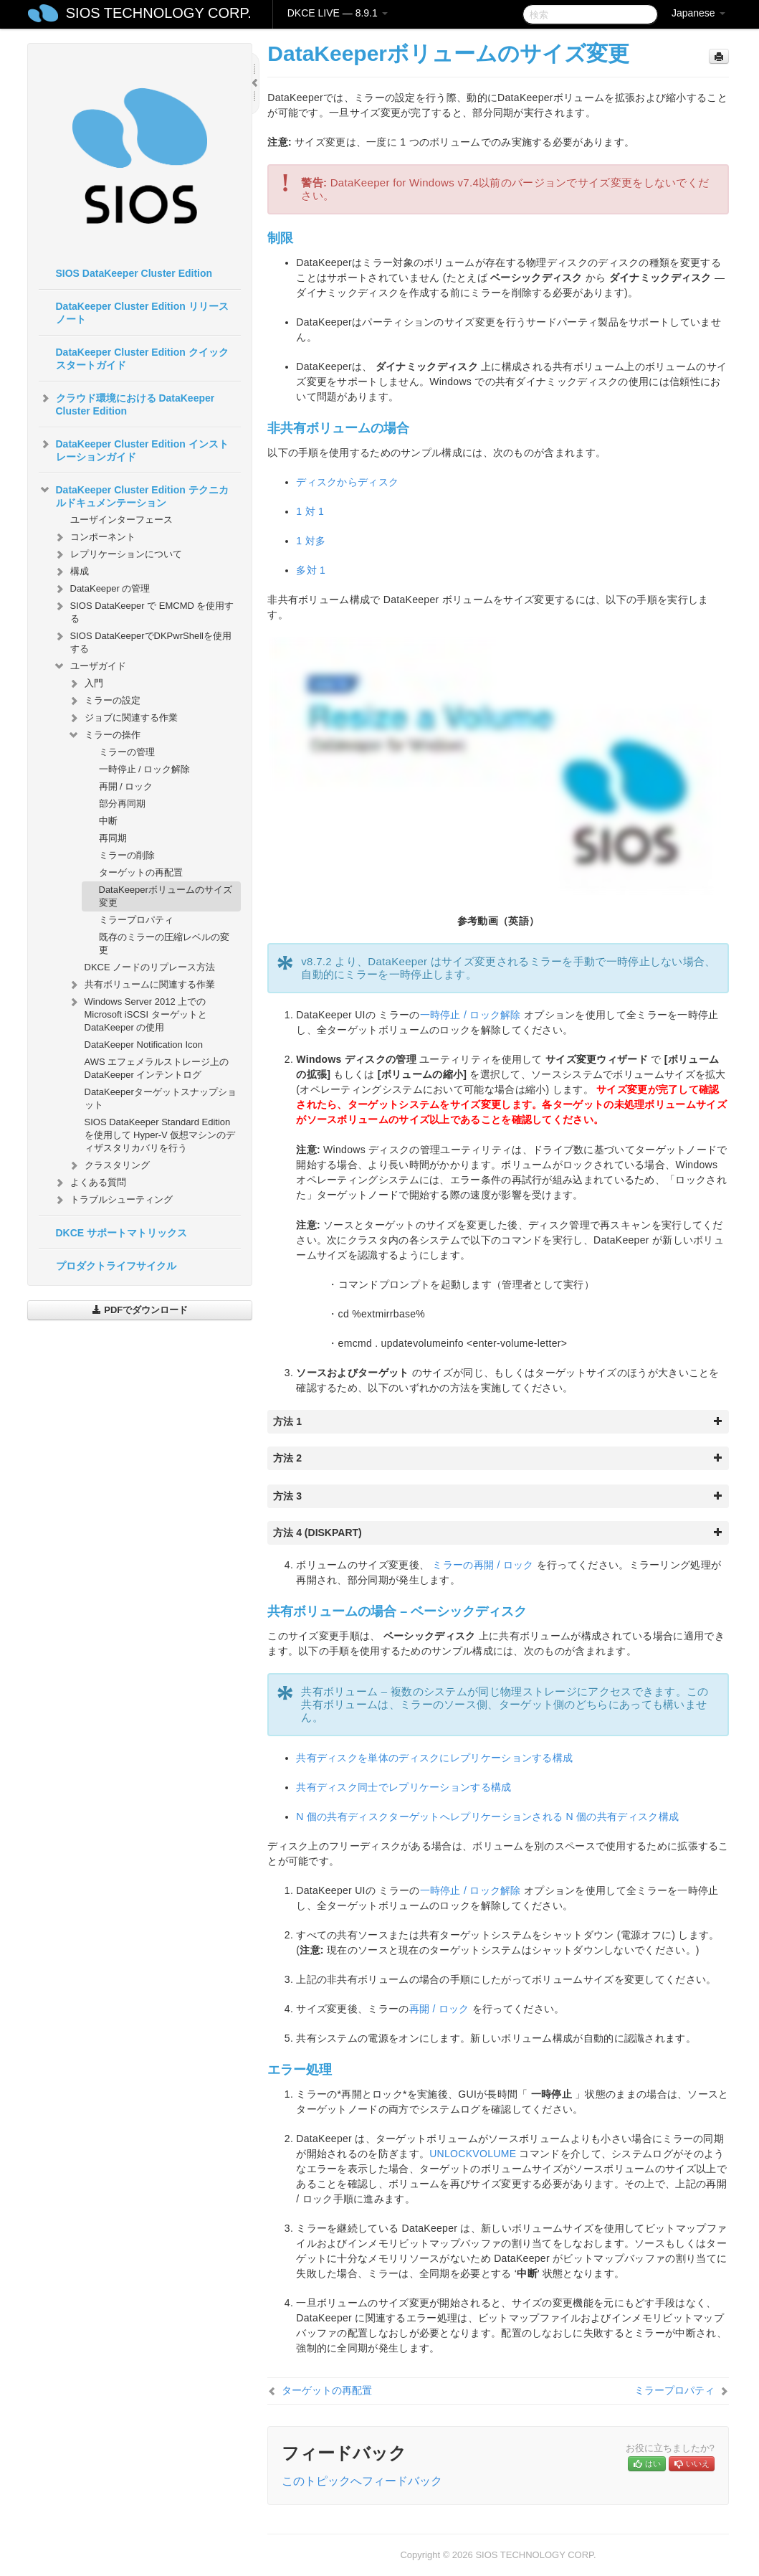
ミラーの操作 (103, 735)
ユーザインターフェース (121, 519)
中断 (108, 820)
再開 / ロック (126, 786)
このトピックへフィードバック (362, 2481)
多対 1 (310, 570)
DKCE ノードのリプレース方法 (150, 967)
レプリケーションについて (117, 554)
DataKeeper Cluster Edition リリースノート (142, 312)
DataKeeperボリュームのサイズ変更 (165, 896)
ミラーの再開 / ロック (482, 1565)
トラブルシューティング (113, 1199)
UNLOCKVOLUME (472, 2153)
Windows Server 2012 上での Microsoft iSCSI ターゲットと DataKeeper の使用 (137, 1013)
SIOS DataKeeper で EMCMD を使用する (143, 610)
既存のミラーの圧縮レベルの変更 (164, 943)
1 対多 (310, 540)
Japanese (698, 13)
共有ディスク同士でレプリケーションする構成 (403, 1787)
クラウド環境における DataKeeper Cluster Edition (127, 403)
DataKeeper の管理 (102, 588)
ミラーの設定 (103, 700)
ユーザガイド (89, 666)
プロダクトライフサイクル (116, 1266)
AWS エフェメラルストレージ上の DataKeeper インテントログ (157, 1068)
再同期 (113, 838)
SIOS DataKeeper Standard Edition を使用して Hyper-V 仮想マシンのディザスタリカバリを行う (160, 1135)
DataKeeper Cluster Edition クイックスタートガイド (142, 358)
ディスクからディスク (347, 482)
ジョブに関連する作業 (122, 717)
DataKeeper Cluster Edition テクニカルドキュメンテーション (134, 494)
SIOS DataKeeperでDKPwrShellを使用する (142, 641)
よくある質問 (89, 1182)
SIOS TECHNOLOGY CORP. (159, 13)
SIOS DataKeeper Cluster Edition (134, 273)
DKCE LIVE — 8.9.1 (337, 13)
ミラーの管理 (127, 752)
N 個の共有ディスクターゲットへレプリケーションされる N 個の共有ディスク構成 (487, 1816)
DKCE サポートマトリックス (122, 1233)
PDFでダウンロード (140, 1309)
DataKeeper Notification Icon (144, 1044)
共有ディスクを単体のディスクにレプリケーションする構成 (434, 1757)
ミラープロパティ (136, 919)
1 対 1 (310, 511)
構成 (71, 571)
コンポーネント (94, 537)
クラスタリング (108, 1165)
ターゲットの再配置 (141, 872)
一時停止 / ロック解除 (145, 769)
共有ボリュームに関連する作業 (141, 984)
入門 (85, 683)
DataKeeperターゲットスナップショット (161, 1098)
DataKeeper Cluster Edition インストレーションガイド (134, 449)
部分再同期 (122, 803)
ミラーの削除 (127, 855)
